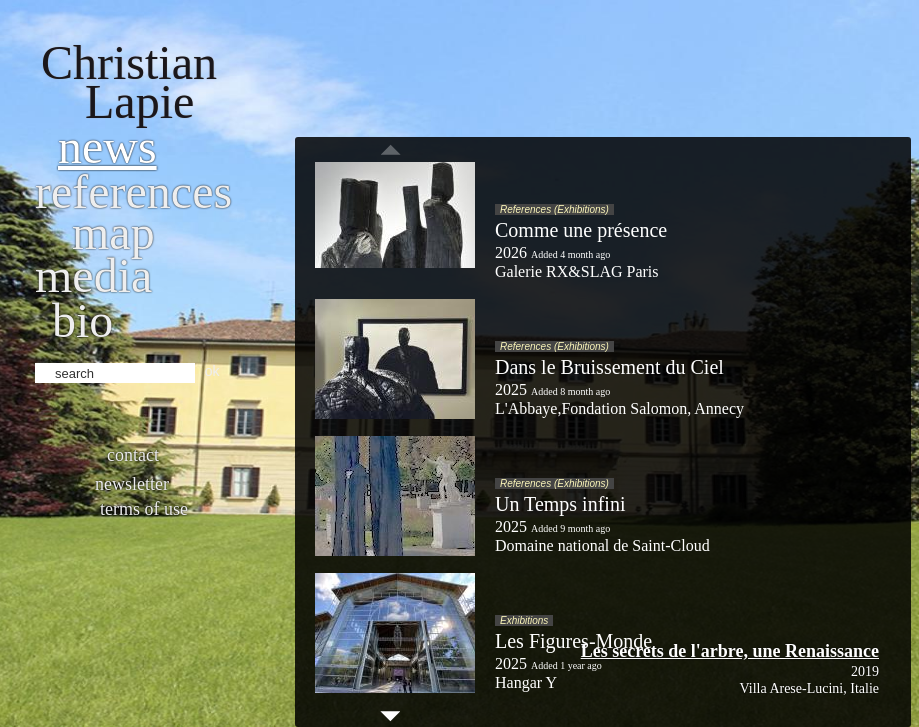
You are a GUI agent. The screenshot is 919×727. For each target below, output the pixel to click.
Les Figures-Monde (573, 641)
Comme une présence (581, 230)
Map (113, 232)
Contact (133, 455)
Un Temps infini (560, 504)
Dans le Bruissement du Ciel (609, 367)
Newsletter (132, 484)
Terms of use (144, 509)
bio (82, 320)
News (107, 146)
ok (212, 371)
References (133, 191)
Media (93, 275)
